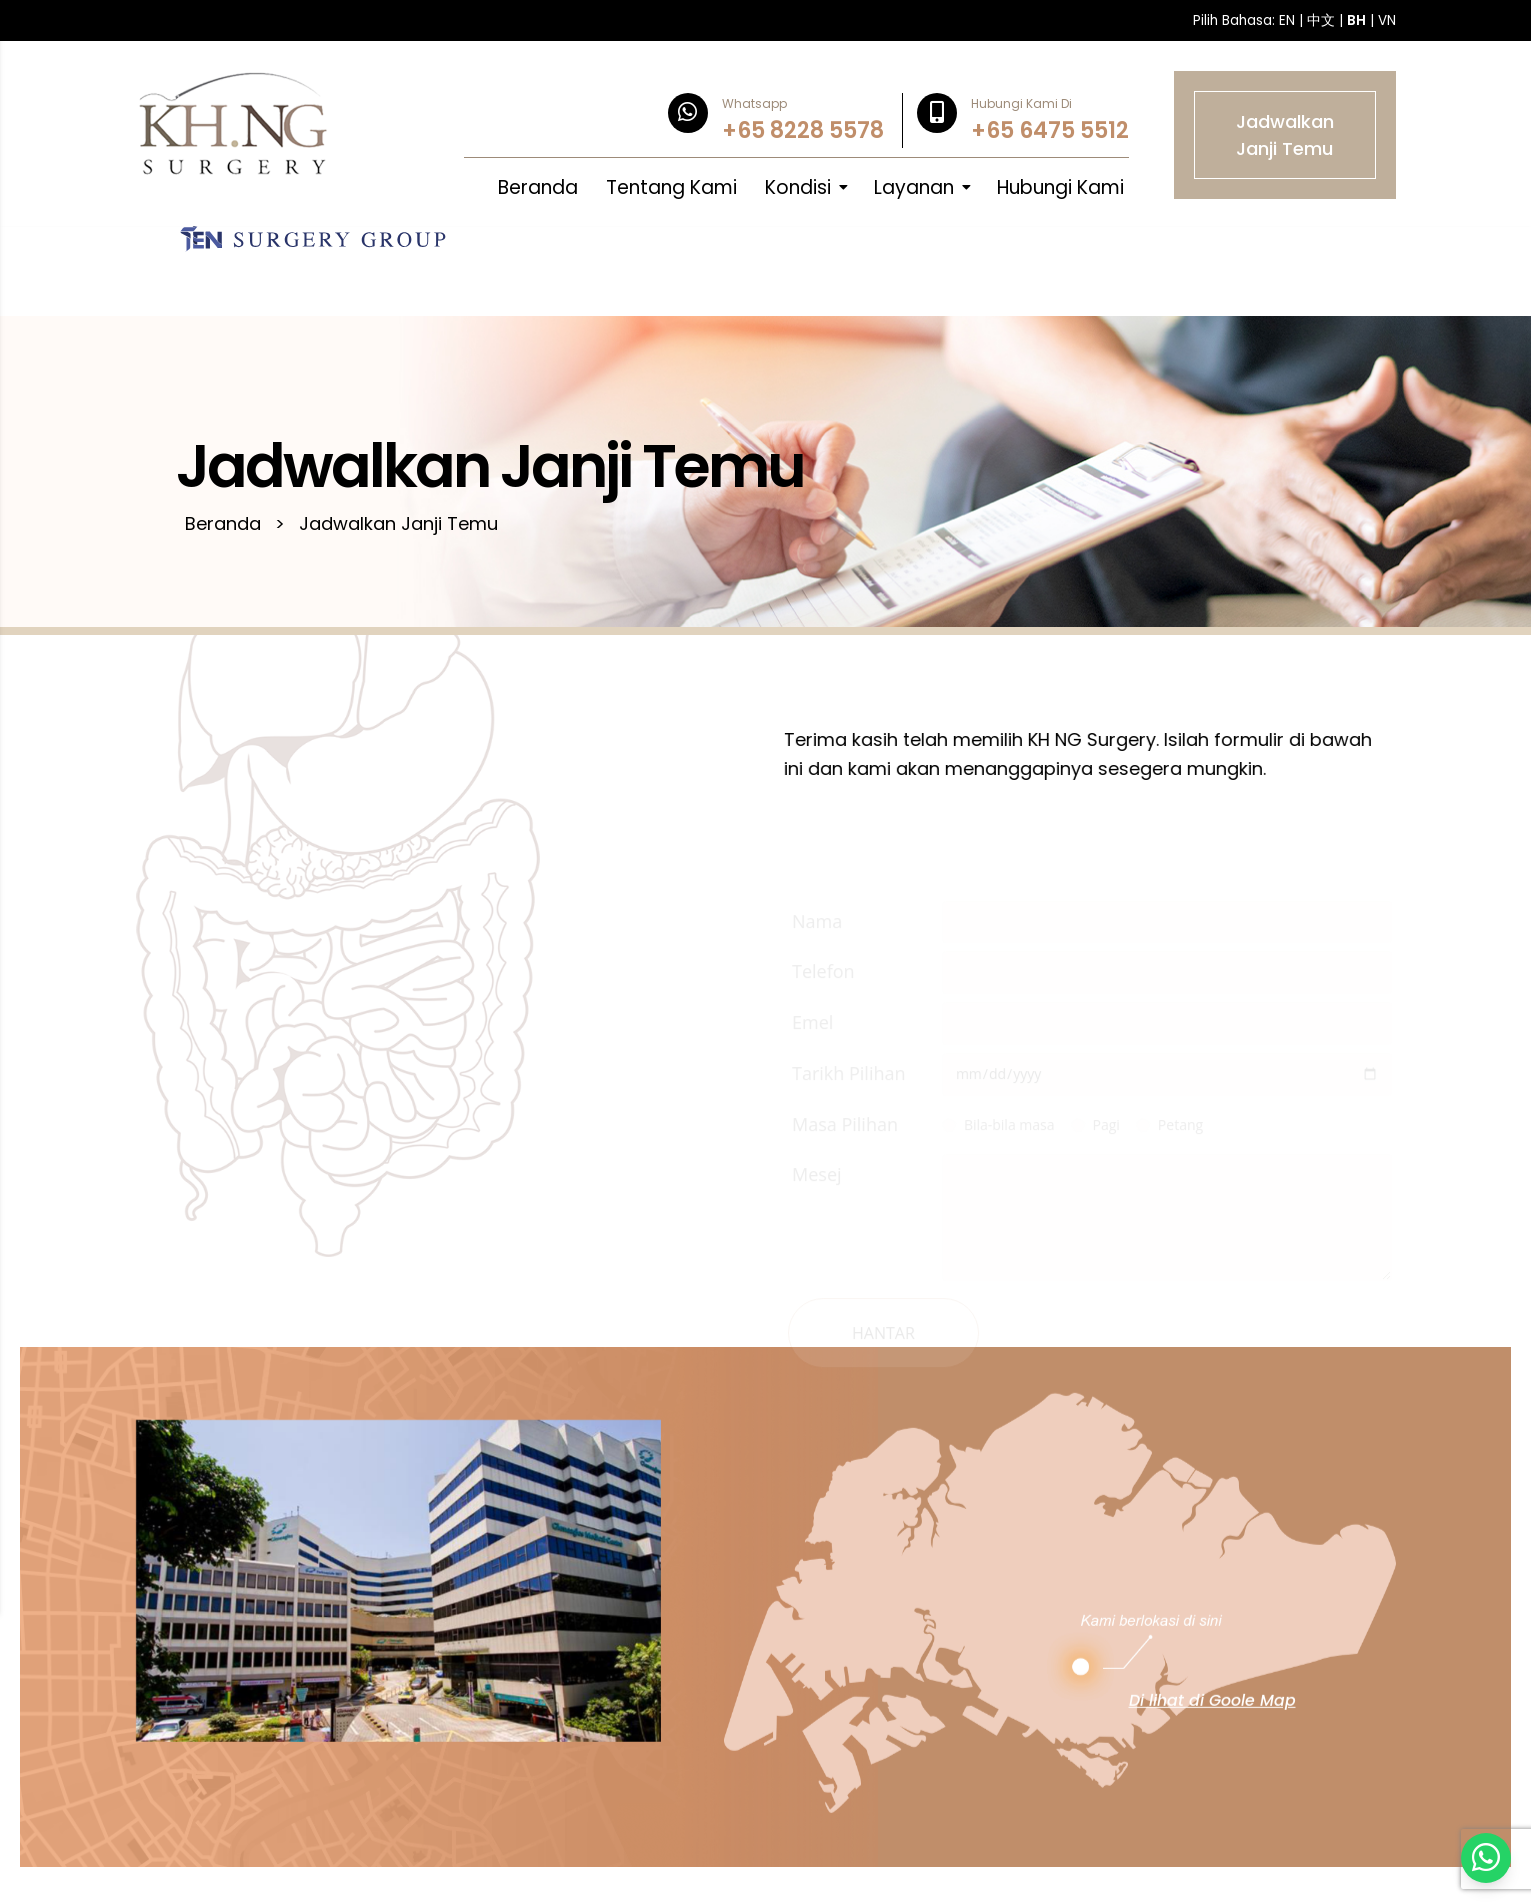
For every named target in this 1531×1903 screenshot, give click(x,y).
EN (1287, 20)
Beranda (538, 187)
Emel (846, 1029)
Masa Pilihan (879, 1130)
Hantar (917, 1339)
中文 (1321, 20)
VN (1387, 20)
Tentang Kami (671, 187)
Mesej (851, 1181)
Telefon (857, 978)
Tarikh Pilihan (883, 1079)
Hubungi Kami (1060, 187)
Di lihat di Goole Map (1212, 1723)
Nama (851, 927)
